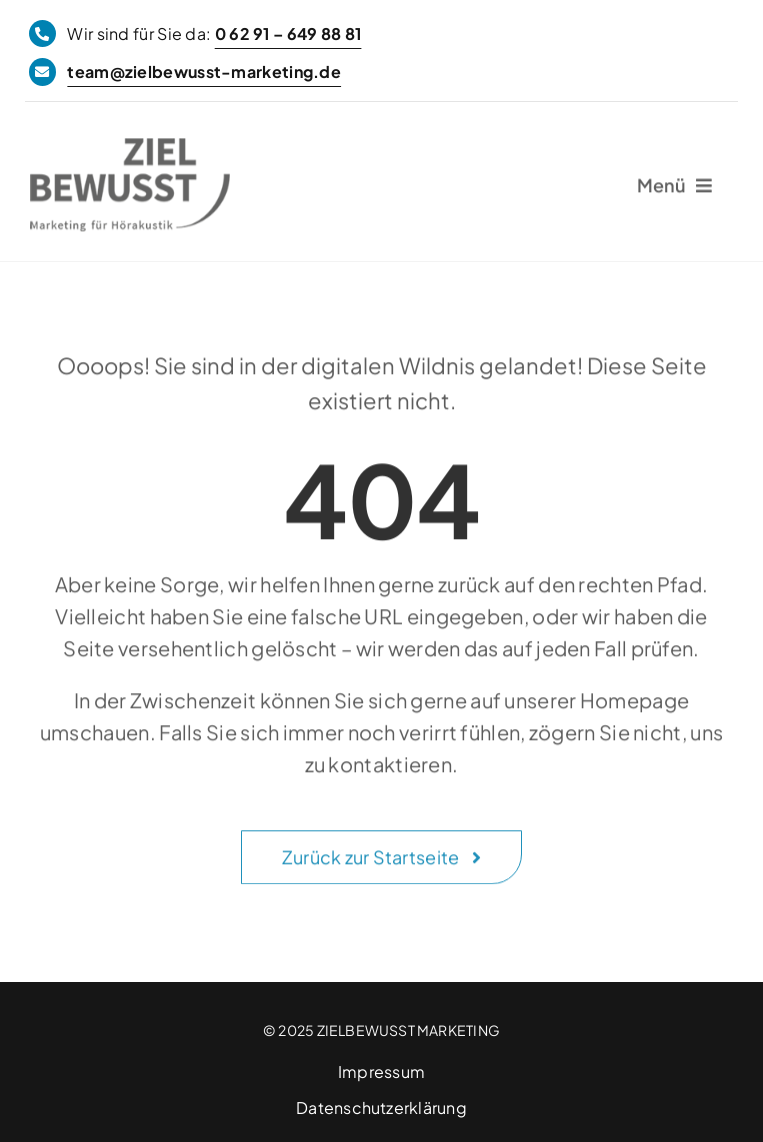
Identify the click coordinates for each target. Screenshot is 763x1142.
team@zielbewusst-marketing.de (204, 71)
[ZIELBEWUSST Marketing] (130, 150)
